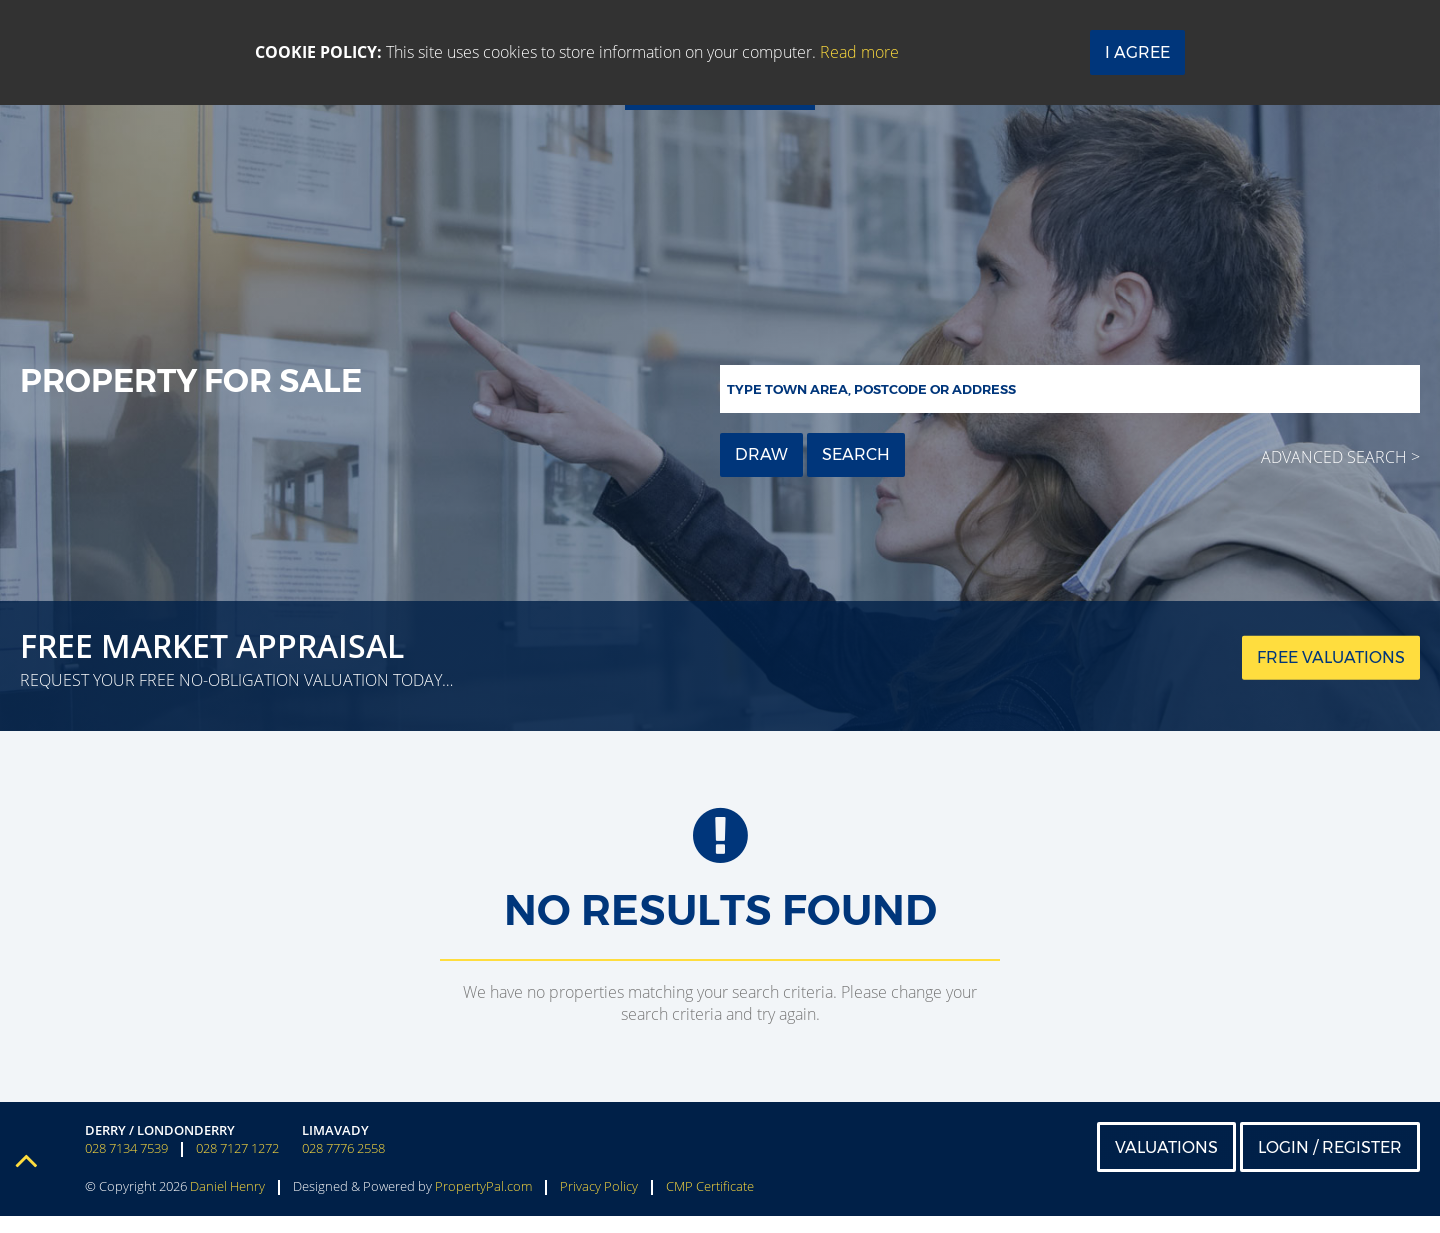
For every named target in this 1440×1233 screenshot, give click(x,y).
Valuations (1166, 1163)
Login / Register (1330, 1163)
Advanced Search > (1340, 457)
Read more (859, 52)
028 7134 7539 (126, 1165)
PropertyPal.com (483, 1203)
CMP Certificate (710, 1203)
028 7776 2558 (343, 1165)
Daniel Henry (227, 1203)
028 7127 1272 (237, 1165)
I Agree (1137, 52)
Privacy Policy (599, 1203)
